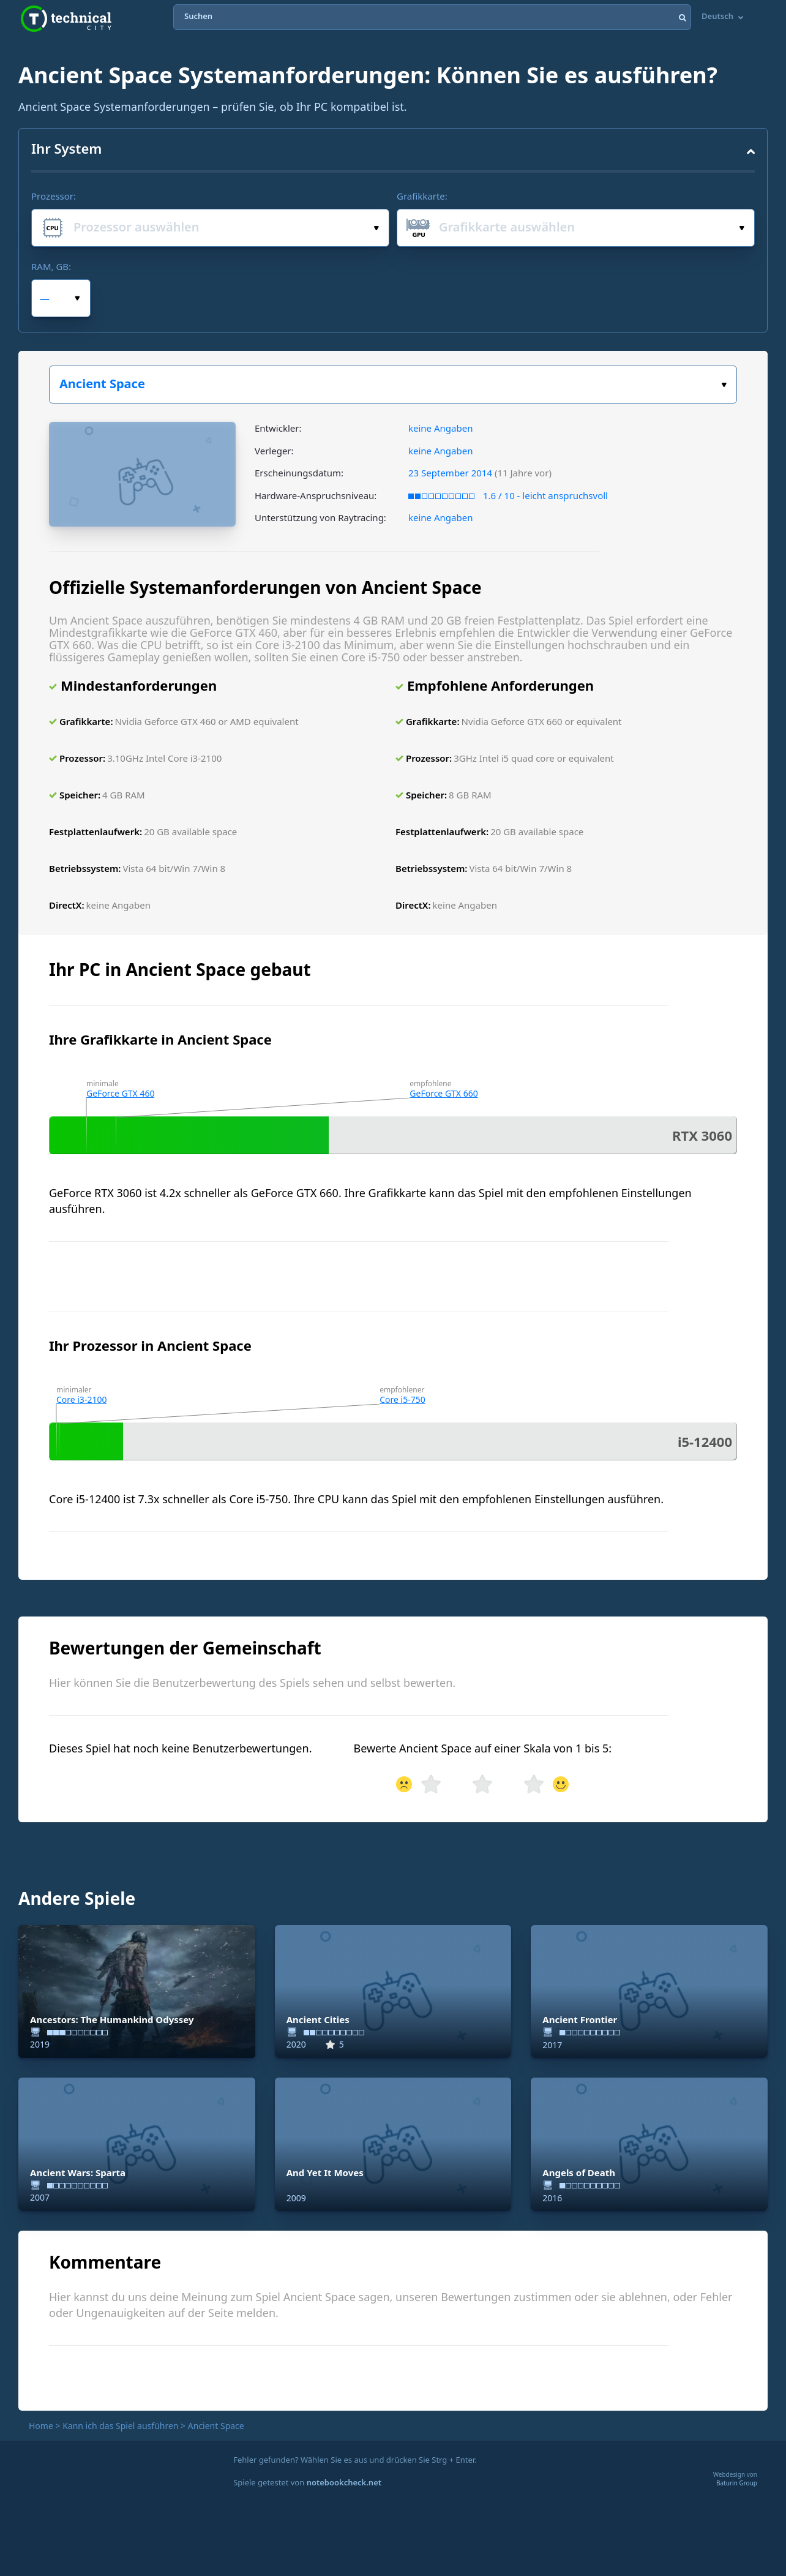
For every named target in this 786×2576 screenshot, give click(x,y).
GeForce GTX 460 (120, 1093)
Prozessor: (53, 196)
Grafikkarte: (422, 196)
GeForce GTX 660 (443, 1093)
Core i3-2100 (81, 1399)
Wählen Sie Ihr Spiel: (724, 385)
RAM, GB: (51, 266)
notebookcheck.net (344, 2482)
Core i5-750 (402, 1399)
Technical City (66, 19)
